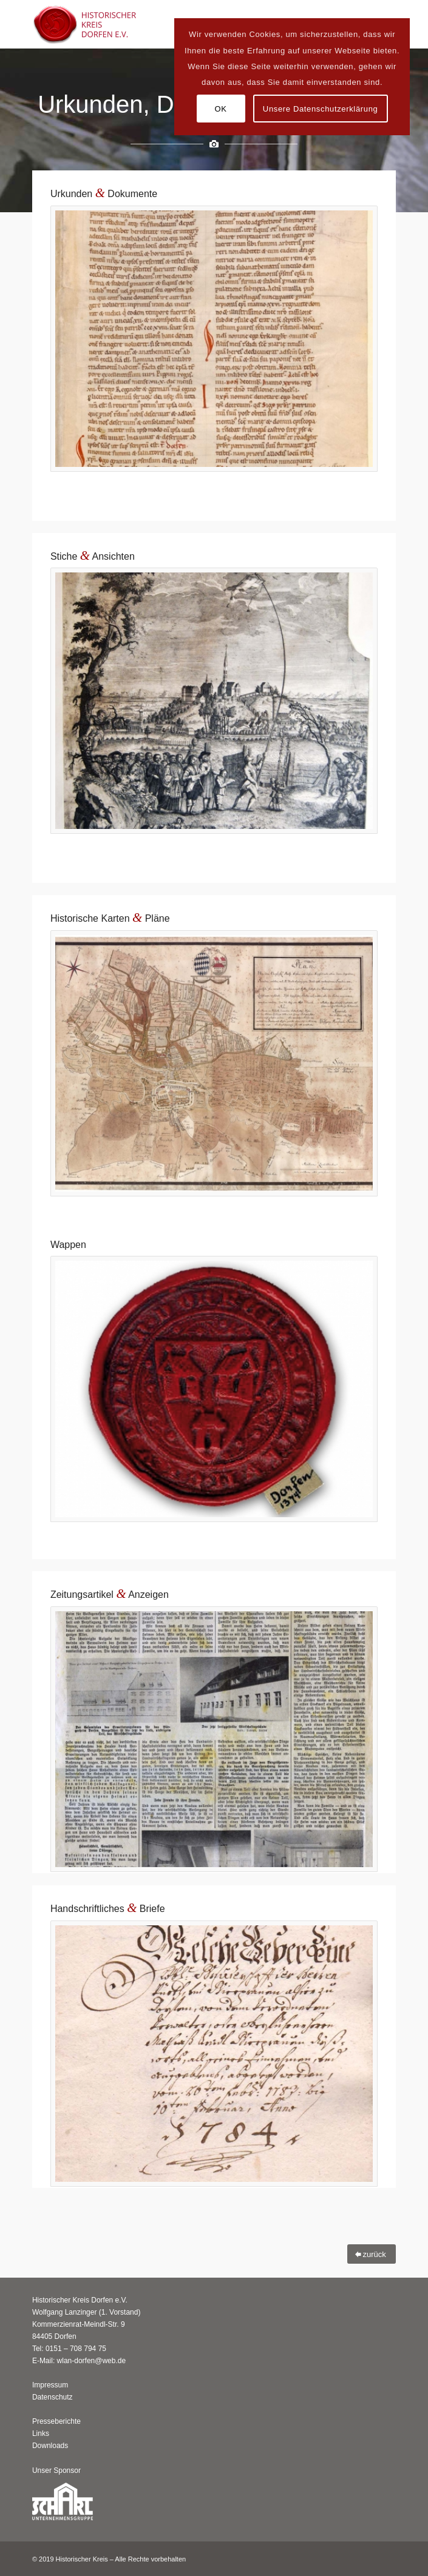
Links (40, 2433)
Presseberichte (56, 2421)
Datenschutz (52, 2397)
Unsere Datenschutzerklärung (320, 108)
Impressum (50, 2385)
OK (221, 108)
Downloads (50, 2445)
